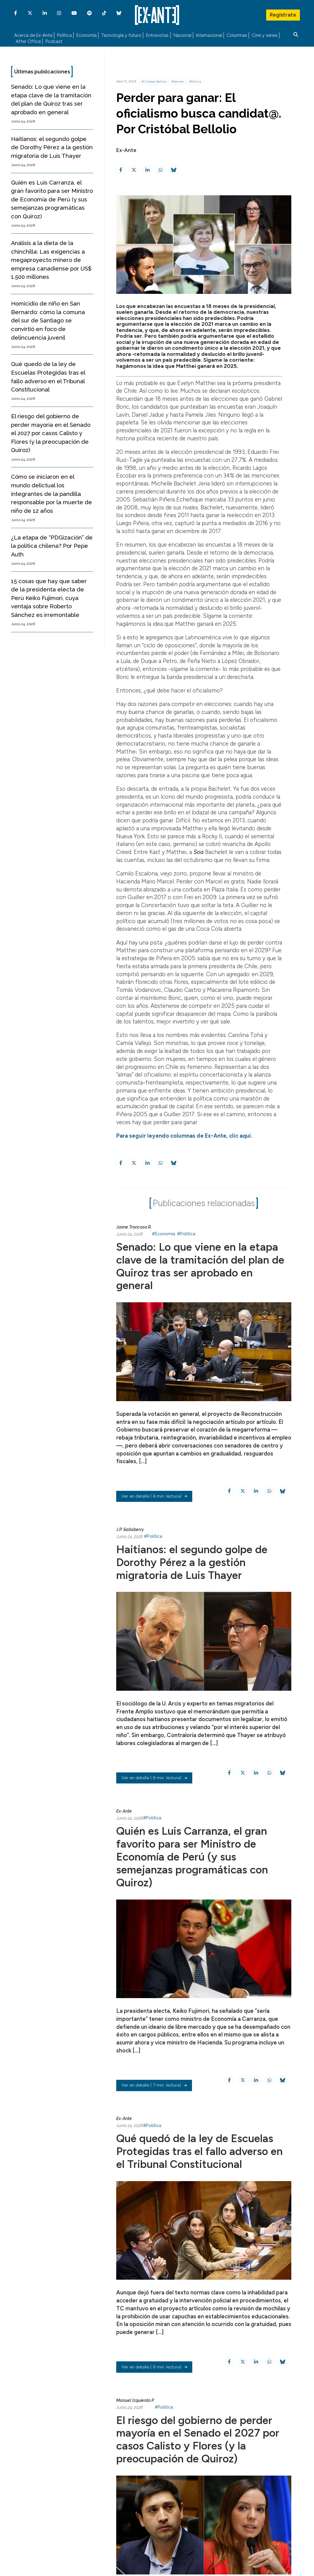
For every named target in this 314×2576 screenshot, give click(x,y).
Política (64, 35)
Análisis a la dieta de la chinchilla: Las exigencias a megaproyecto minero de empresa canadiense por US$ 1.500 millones (51, 260)
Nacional (182, 35)
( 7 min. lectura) (154, 2085)
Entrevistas (157, 35)
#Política (195, 82)
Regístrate (282, 14)
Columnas (237, 35)
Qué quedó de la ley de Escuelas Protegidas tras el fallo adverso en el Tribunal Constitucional (200, 2152)
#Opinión (177, 82)
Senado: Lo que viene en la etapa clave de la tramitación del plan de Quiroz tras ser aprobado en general (200, 1266)
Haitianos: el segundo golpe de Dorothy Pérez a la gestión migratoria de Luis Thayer (52, 147)
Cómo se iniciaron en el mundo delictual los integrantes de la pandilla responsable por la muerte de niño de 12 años (51, 494)
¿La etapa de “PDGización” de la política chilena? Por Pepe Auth (52, 545)
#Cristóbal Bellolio (154, 82)
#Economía (163, 1234)
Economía (86, 35)
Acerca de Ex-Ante (33, 35)
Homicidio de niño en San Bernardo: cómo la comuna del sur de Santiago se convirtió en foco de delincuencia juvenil (48, 320)
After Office (28, 41)
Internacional (209, 35)
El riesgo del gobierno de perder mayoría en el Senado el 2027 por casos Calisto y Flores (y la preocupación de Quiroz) (50, 433)
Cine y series (265, 35)
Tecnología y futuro (121, 35)
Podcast (53, 41)
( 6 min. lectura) (154, 1496)
